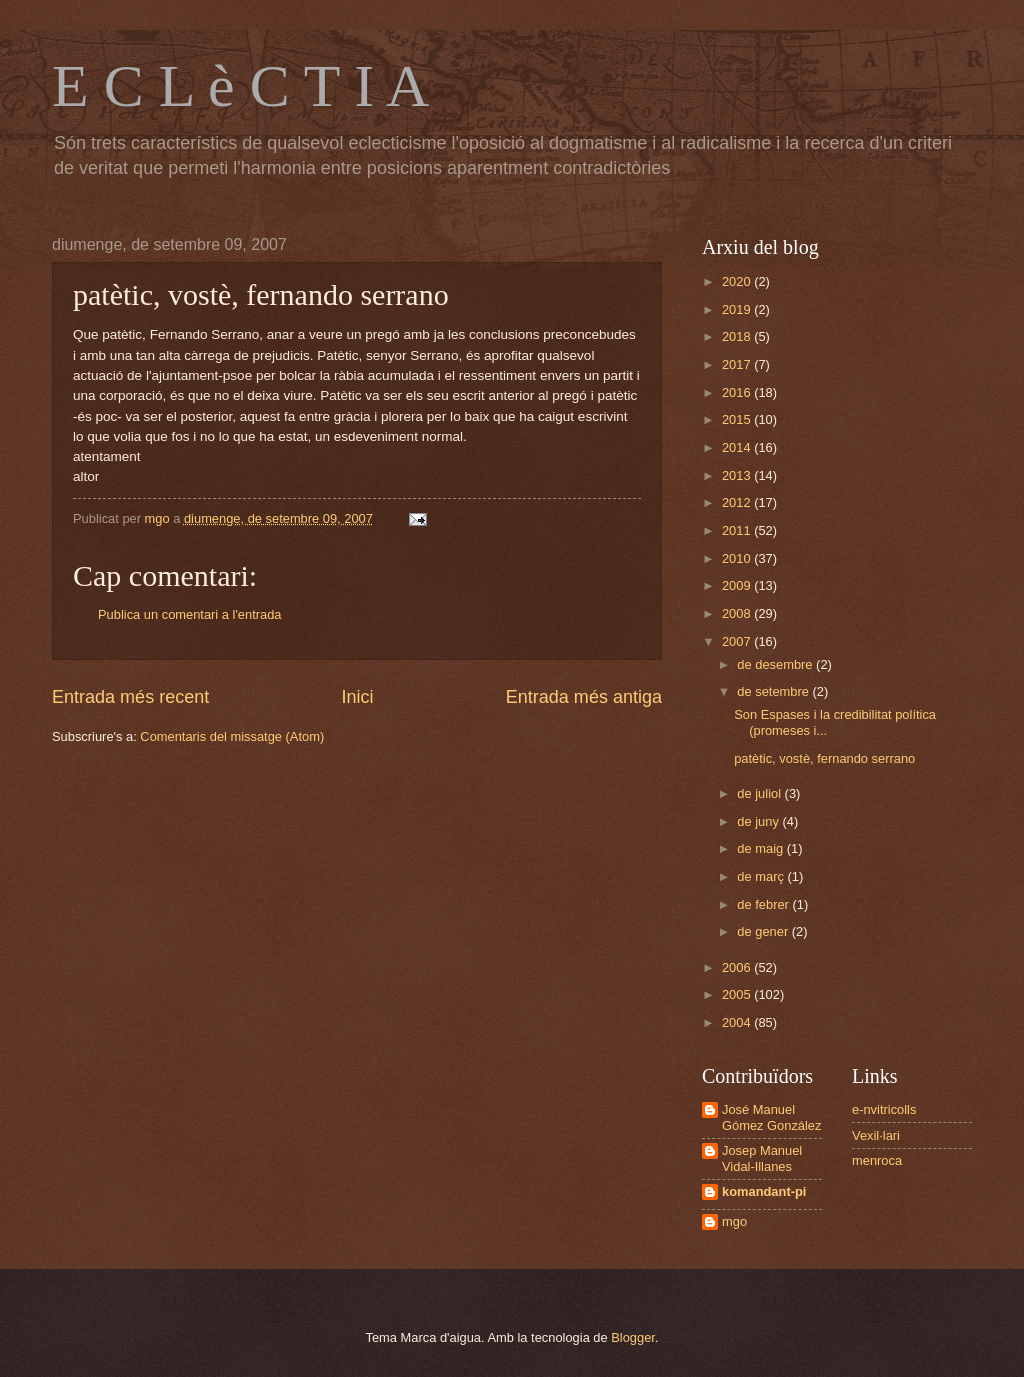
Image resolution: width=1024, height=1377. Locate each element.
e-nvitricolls (884, 1109)
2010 (738, 558)
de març (762, 876)
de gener (764, 931)
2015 (738, 419)
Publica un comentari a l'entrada (190, 614)
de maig (761, 848)
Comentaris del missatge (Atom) (232, 736)
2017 (738, 364)
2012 (738, 502)
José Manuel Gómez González (771, 1117)
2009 (738, 585)
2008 (738, 613)
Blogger (633, 1337)
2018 (738, 336)
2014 (738, 447)
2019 (738, 309)
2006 (738, 967)
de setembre (774, 691)
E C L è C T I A (240, 86)
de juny (759, 821)
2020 (738, 281)
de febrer (764, 904)
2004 (738, 1022)
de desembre (776, 664)
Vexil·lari (876, 1135)
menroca (877, 1160)
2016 (738, 392)
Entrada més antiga (584, 697)
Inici (357, 697)
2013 (738, 475)
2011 (738, 530)
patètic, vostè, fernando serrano (824, 758)
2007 (738, 641)
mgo (734, 1221)
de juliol (760, 793)
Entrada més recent (130, 697)
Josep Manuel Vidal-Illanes (762, 1158)
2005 (738, 994)
